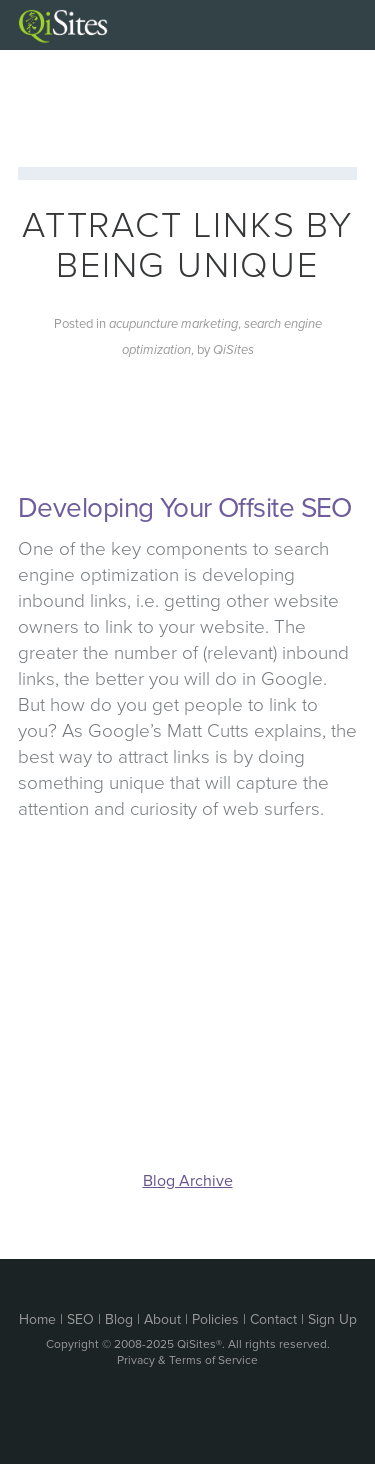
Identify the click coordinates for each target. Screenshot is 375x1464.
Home (37, 1319)
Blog (119, 1319)
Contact (273, 1319)
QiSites (233, 350)
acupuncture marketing (173, 324)
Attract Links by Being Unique (187, 245)
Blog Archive (188, 1181)
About (162, 1319)
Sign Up (332, 1319)
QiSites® (199, 1344)
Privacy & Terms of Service (187, 1360)
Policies (215, 1319)
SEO (80, 1319)
